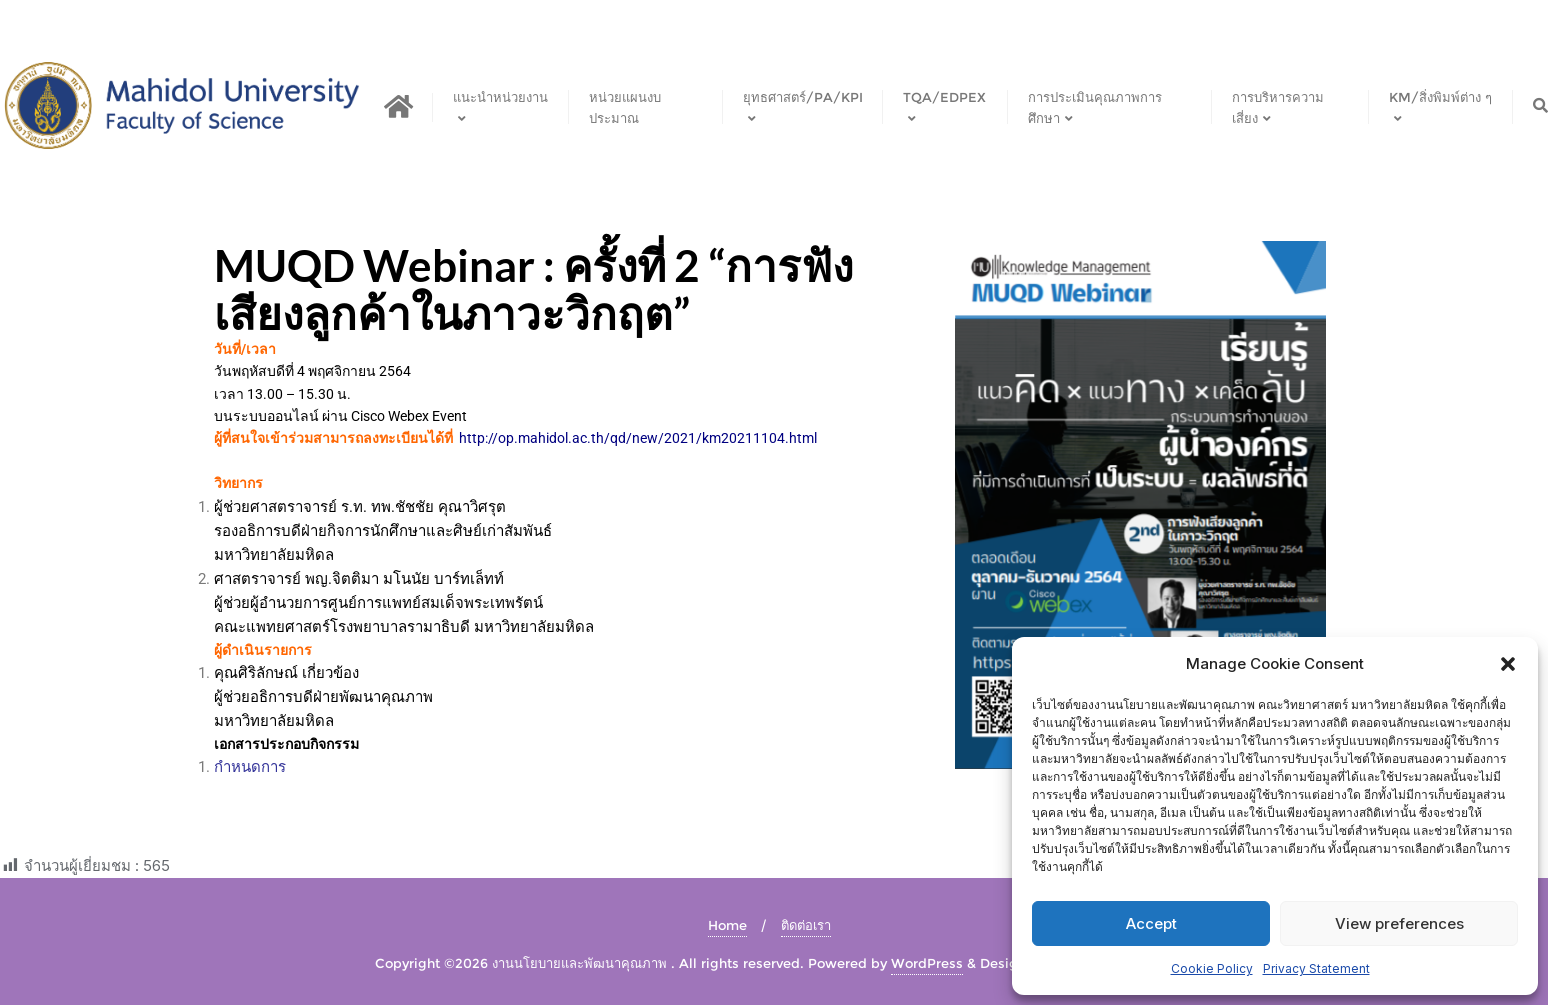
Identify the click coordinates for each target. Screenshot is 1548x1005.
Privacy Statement (1316, 968)
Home (727, 925)
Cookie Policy (1212, 968)
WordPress (927, 963)
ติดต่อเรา (806, 925)
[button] (1508, 664)
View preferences (1399, 923)
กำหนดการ (250, 767)
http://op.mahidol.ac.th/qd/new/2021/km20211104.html (638, 438)
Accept (1151, 923)
